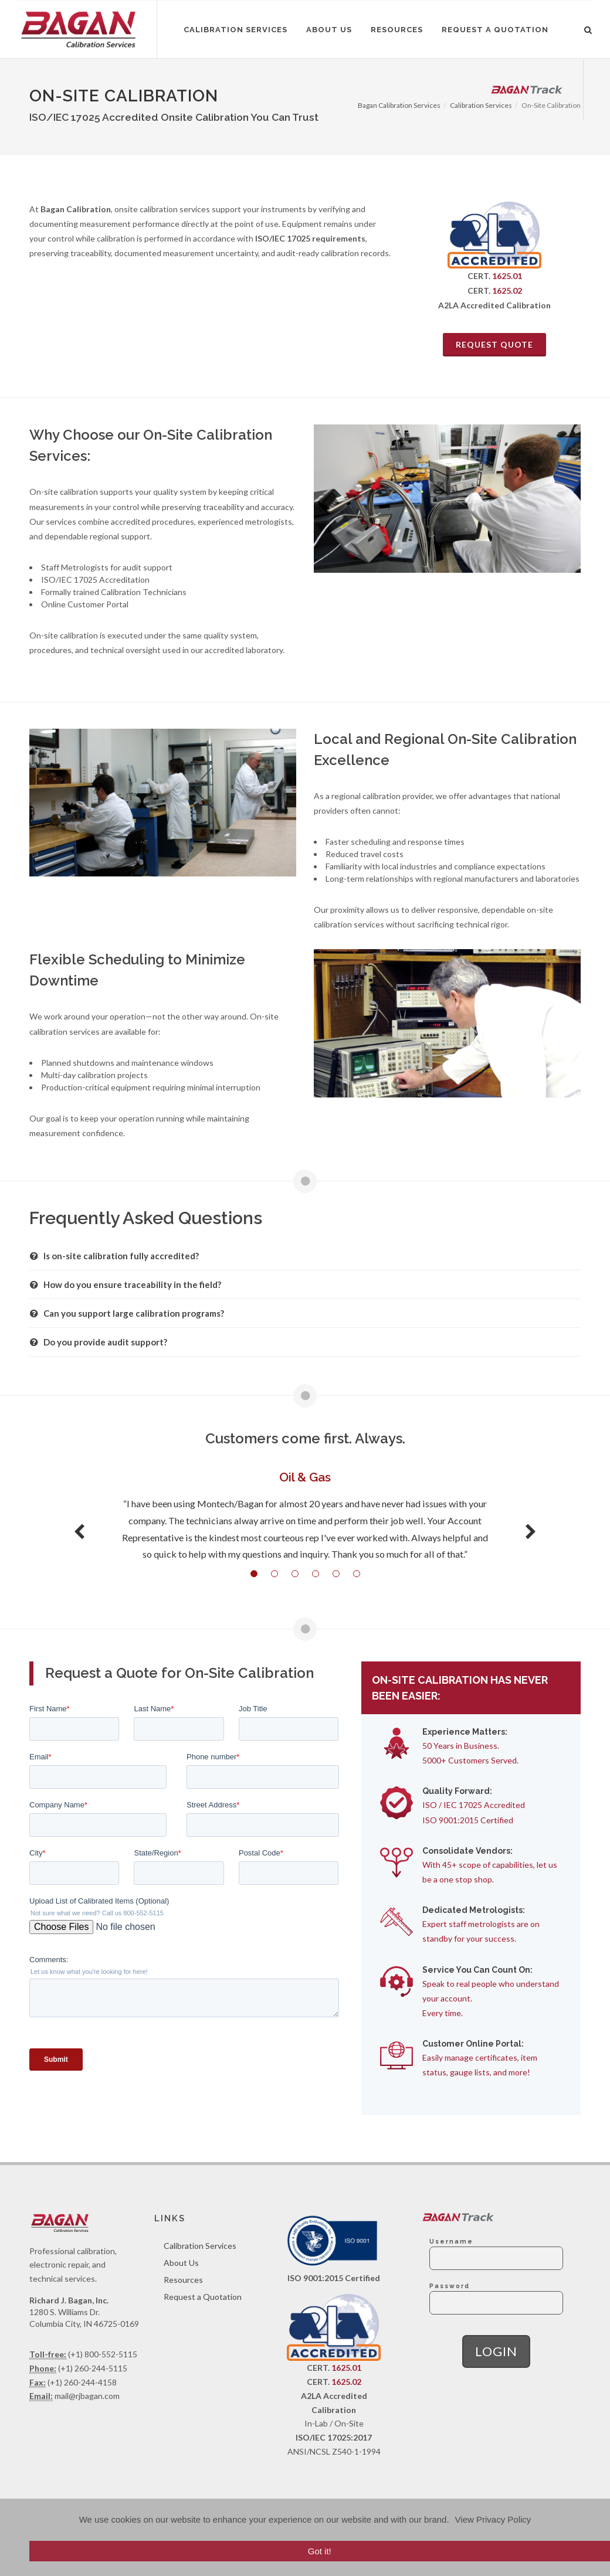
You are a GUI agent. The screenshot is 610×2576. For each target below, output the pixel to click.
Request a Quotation (203, 2297)
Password (449, 2285)
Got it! (319, 2551)
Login (496, 2351)
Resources (183, 2280)
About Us (181, 2263)
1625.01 (507, 276)
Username (451, 2241)
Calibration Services (200, 2246)
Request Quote (494, 344)
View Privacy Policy (493, 2519)
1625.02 (507, 290)
